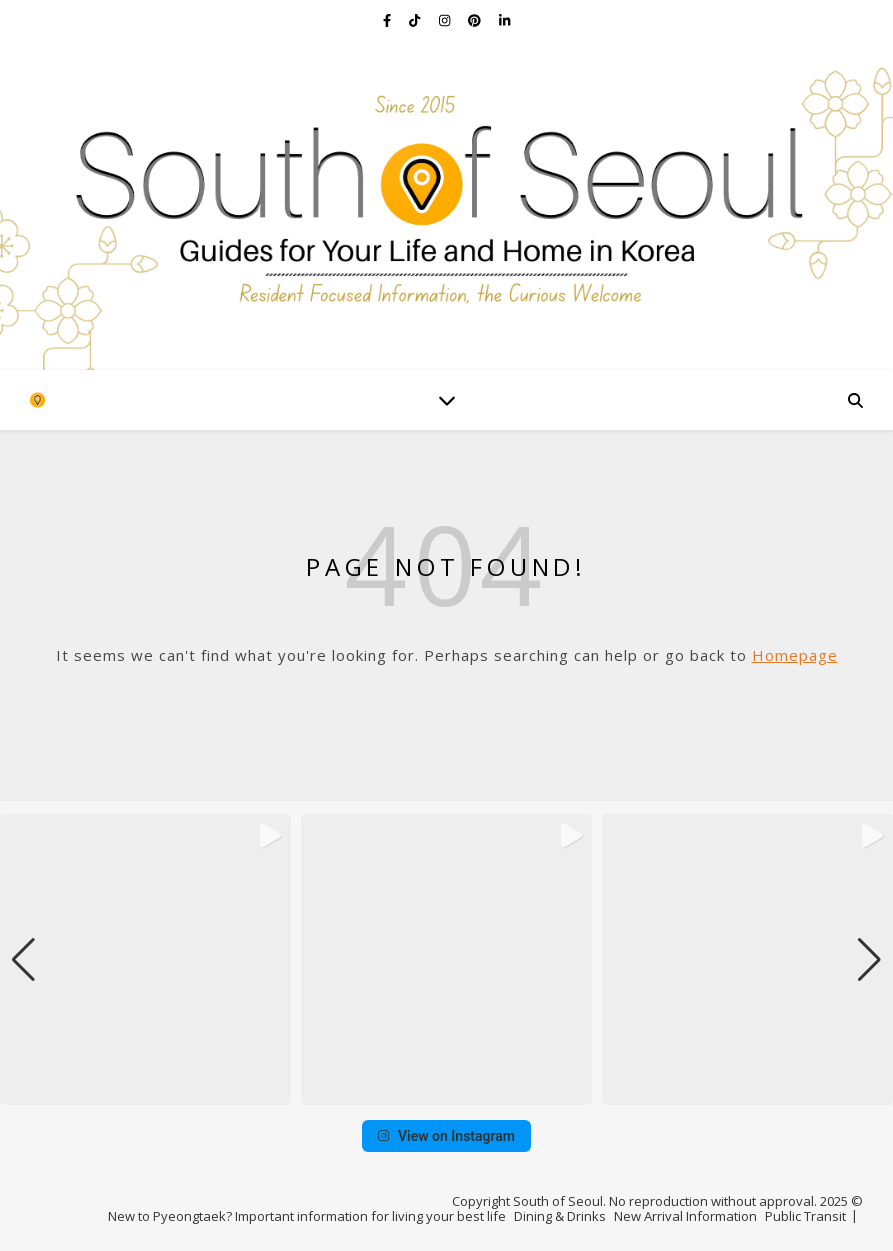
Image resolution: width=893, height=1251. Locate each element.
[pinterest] (476, 20)
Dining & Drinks (560, 1216)
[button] (447, 1091)
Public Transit (805, 1216)
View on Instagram (446, 1136)
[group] (145, 959)
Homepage (795, 655)
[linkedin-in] (504, 20)
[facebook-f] (388, 20)
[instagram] (446, 20)
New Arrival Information (685, 1216)
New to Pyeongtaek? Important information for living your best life (307, 1216)
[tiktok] (416, 20)
